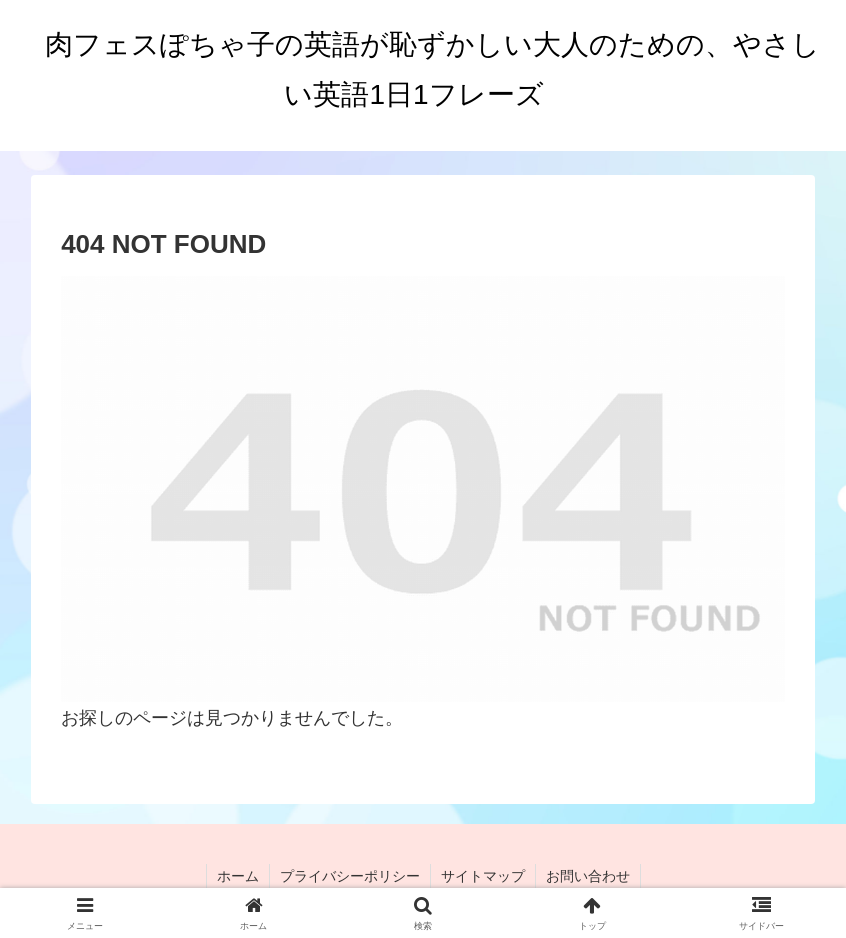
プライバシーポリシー (350, 876)
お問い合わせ (588, 876)
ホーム (238, 876)
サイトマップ (483, 876)
